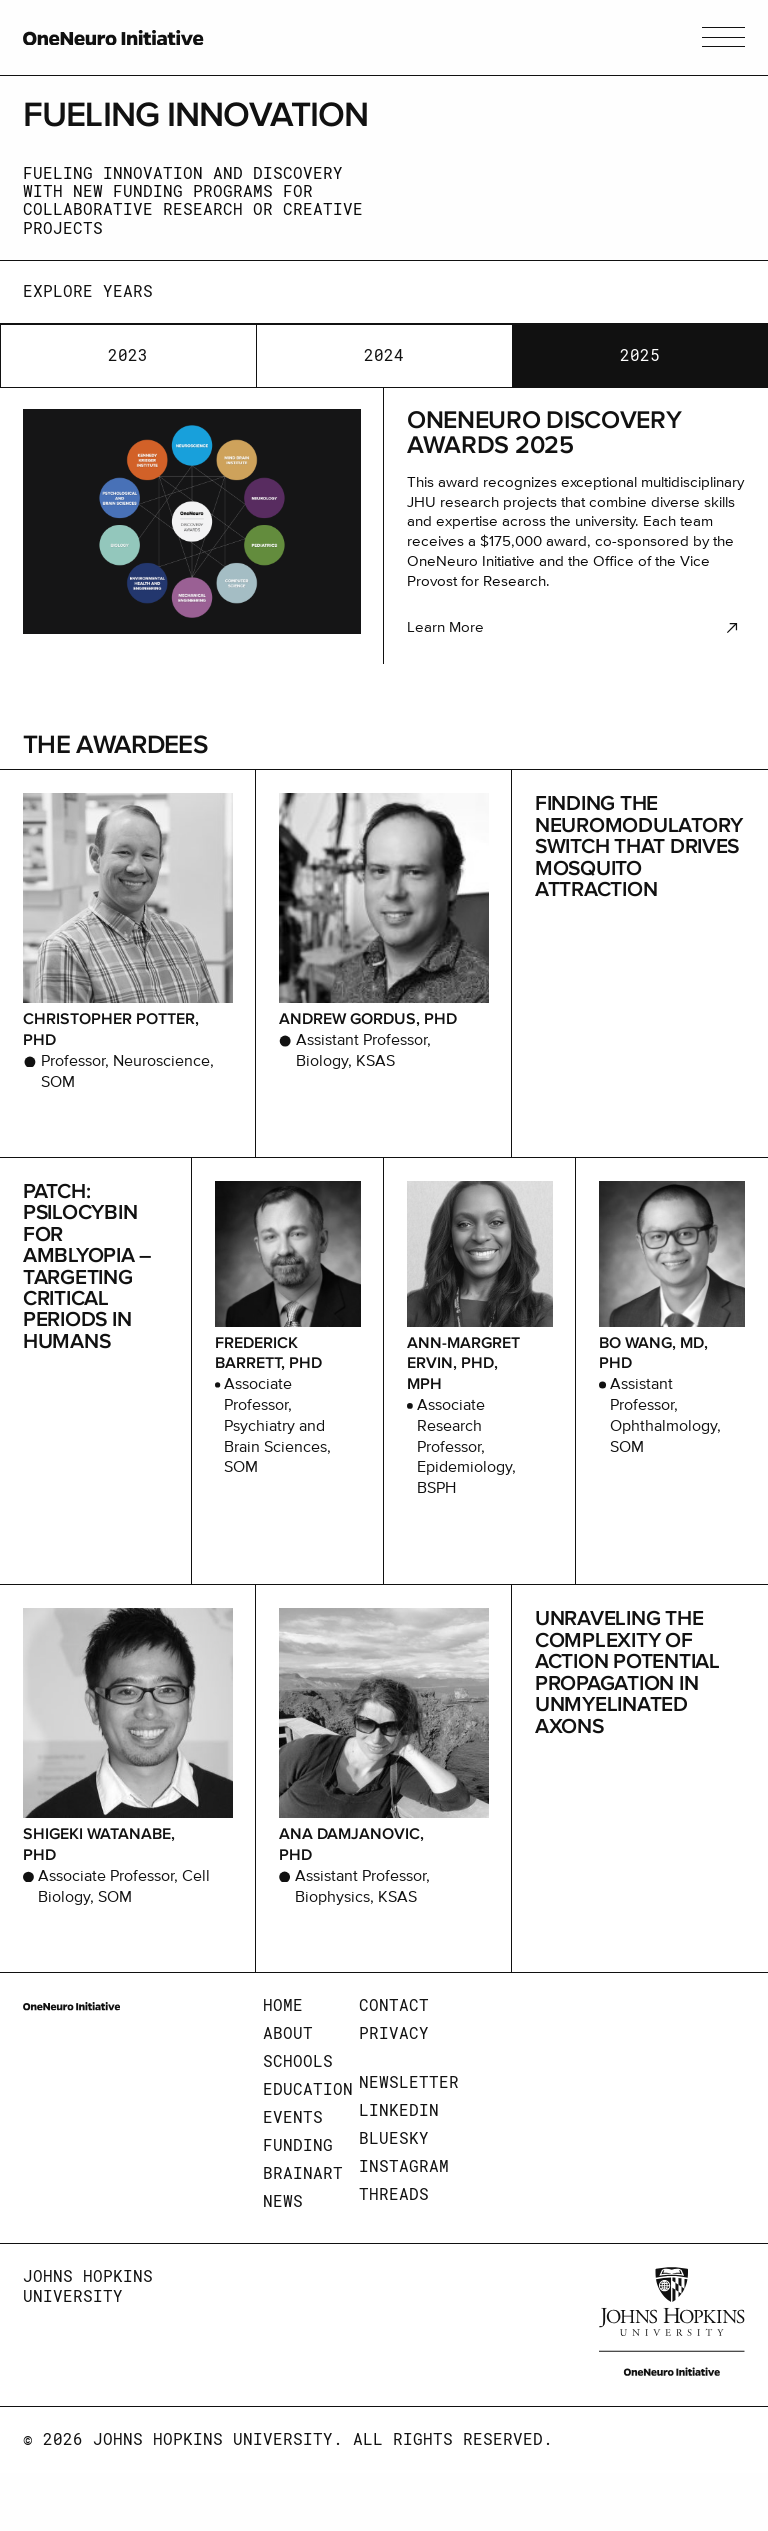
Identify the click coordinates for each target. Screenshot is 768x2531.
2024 (384, 355)
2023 (128, 355)
